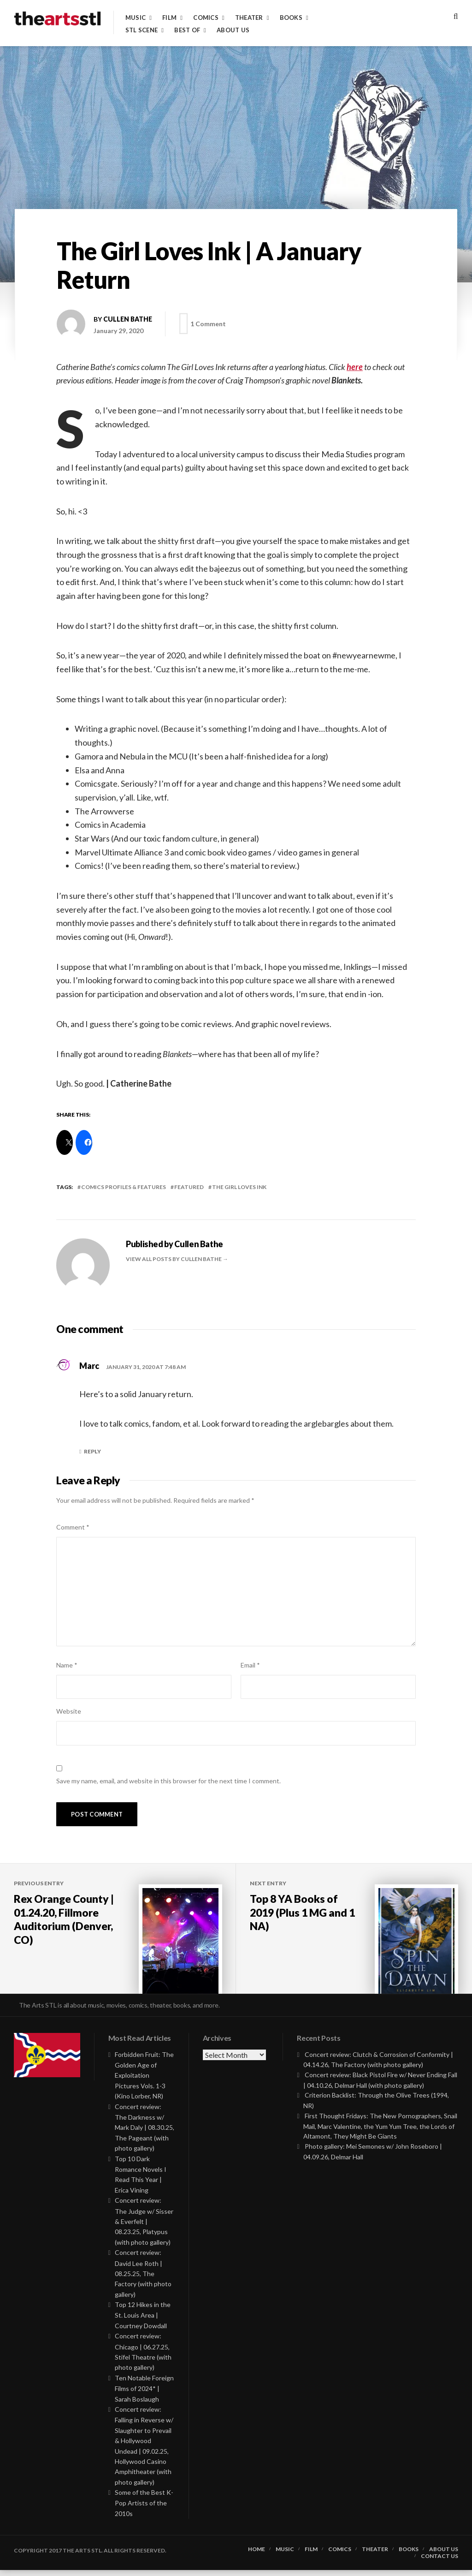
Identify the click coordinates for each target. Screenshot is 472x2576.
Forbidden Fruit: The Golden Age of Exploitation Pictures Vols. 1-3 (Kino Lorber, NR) (144, 2081)
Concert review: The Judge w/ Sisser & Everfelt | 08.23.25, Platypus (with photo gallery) (144, 2227)
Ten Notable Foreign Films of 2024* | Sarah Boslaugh (144, 2394)
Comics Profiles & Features (123, 1186)
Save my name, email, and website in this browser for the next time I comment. (168, 1781)
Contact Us (439, 2562)
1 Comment (210, 324)
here (355, 367)
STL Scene (141, 30)
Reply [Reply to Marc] (92, 1451)
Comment (72, 1527)
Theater (249, 17)
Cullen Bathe (127, 319)
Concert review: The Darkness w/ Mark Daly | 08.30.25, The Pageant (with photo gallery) (144, 2133)
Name (66, 1665)
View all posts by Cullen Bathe (174, 1258)
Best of (187, 30)
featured (189, 1186)
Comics (205, 17)
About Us (233, 30)
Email (250, 1665)
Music (135, 17)
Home (256, 2555)
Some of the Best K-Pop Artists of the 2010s (144, 2508)
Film (169, 17)
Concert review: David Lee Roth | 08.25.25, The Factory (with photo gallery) (143, 2279)
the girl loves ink (239, 1186)
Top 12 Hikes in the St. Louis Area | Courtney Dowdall (143, 2321)
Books (291, 17)
